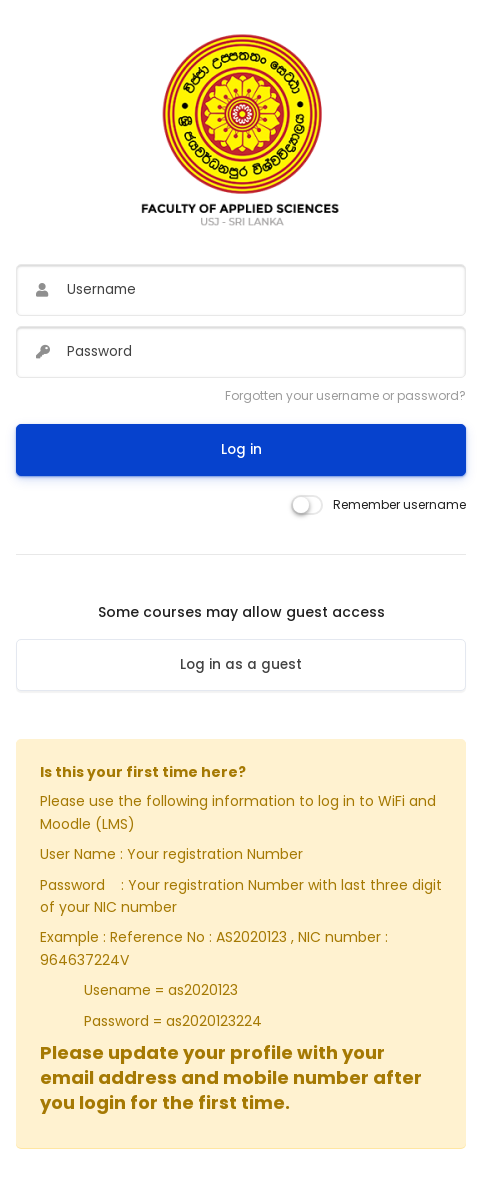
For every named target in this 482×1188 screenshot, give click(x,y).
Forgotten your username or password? (345, 395)
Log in (241, 449)
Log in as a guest (241, 664)
